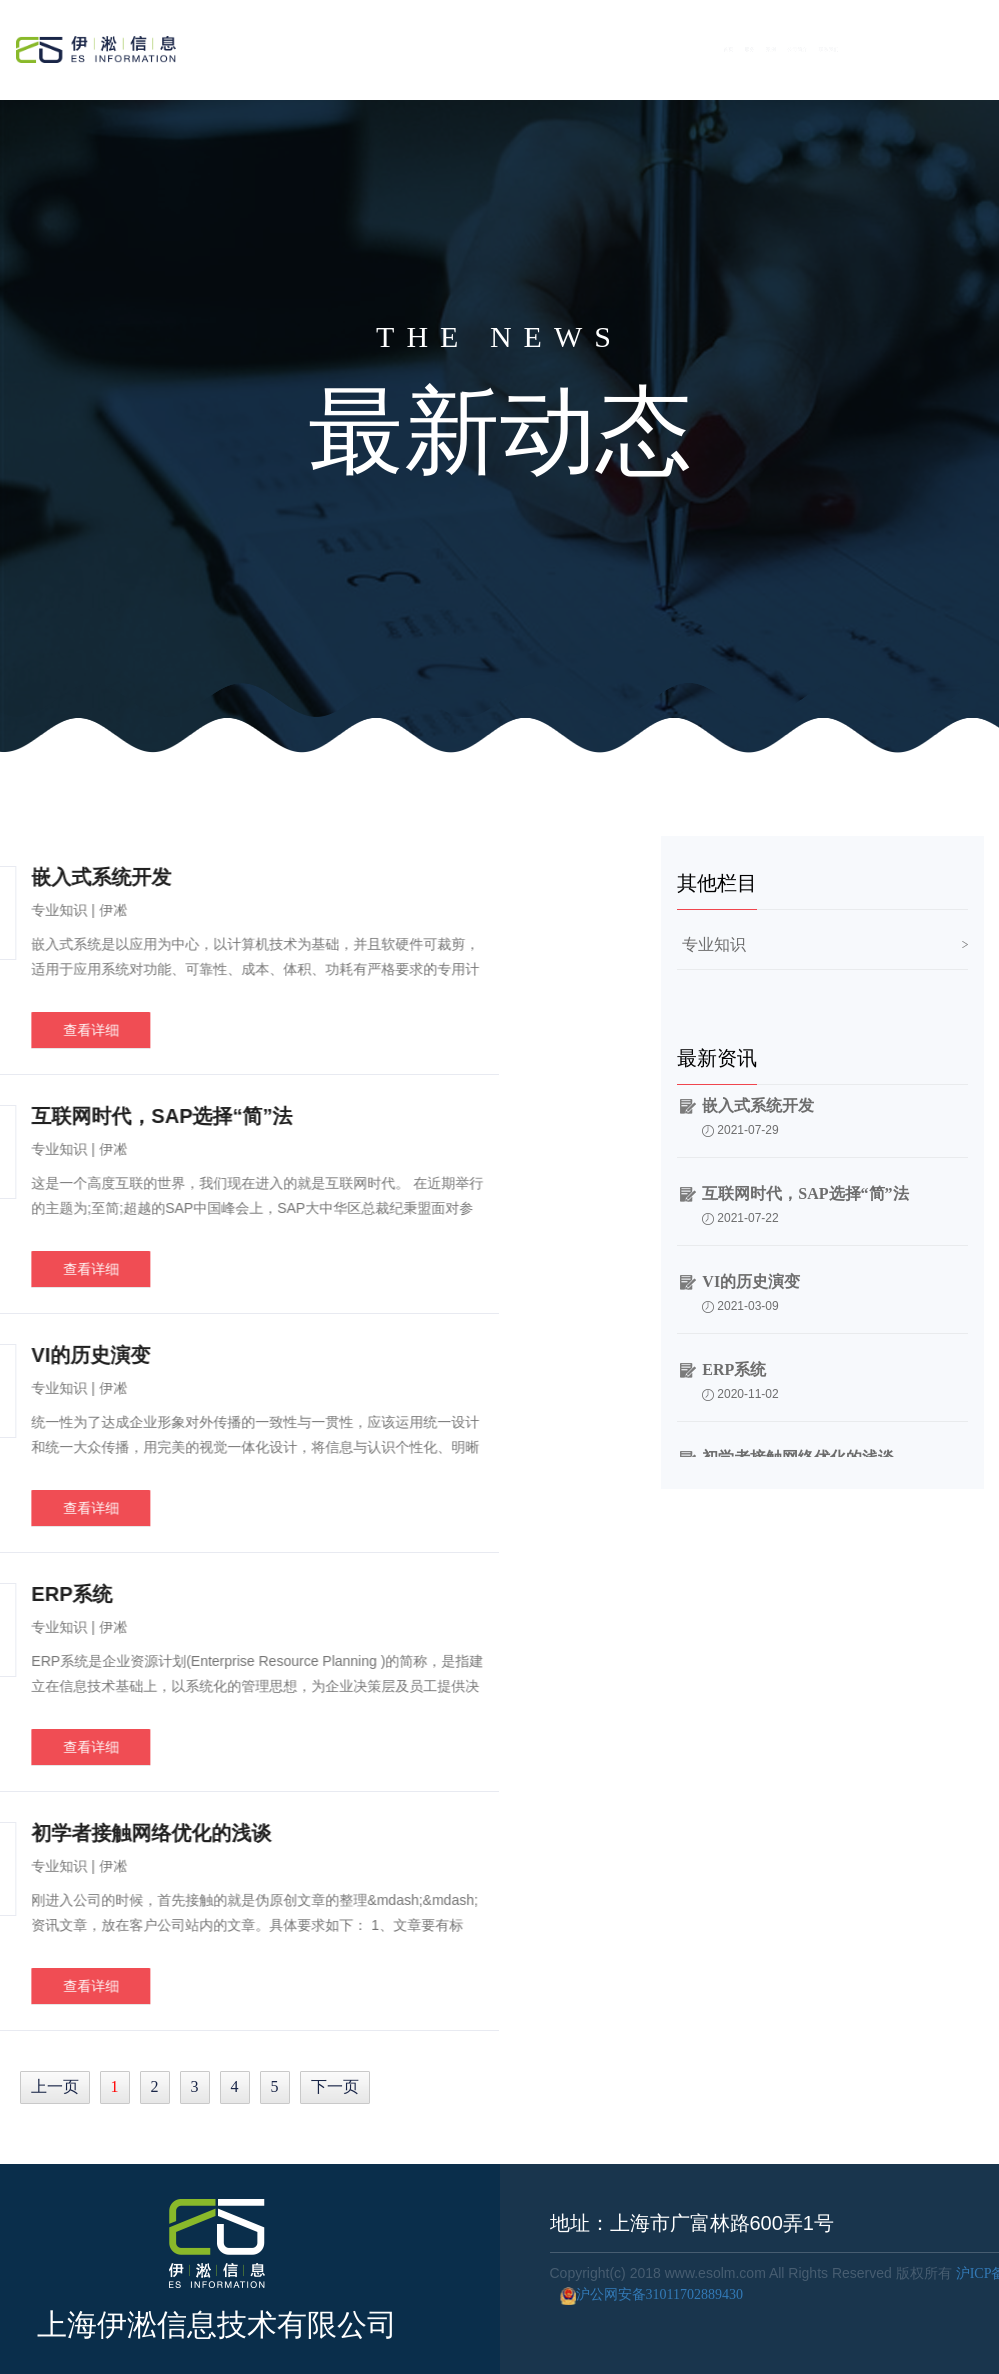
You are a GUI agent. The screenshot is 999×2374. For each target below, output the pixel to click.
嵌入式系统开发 (758, 1110)
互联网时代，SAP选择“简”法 (805, 1198)
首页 (617, 45)
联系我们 (929, 45)
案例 (749, 45)
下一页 (335, 2086)
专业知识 (714, 944)
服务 (683, 45)
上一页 (55, 2086)
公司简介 (831, 45)
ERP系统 (734, 1374)
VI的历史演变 (751, 1286)
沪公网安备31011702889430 (646, 2294)
